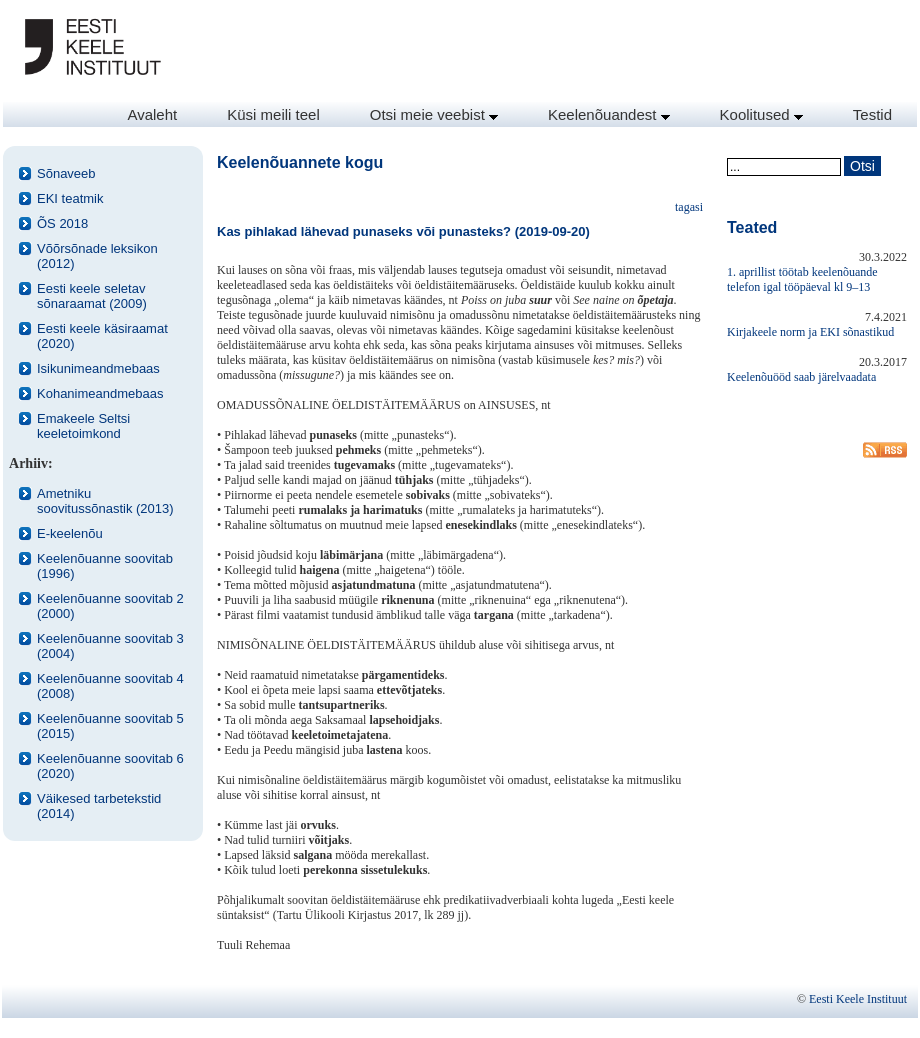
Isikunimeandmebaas (98, 368)
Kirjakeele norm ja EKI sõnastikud (810, 332)
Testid (872, 114)
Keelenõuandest (609, 114)
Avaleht (152, 114)
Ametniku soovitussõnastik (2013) (105, 501)
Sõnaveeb (66, 173)
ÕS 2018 (62, 223)
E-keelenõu (70, 533)
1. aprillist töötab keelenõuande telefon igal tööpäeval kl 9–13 (802, 279)
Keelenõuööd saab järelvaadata (801, 377)
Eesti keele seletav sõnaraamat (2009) (92, 296)
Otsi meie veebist (434, 114)
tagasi (689, 207)
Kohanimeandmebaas (100, 393)
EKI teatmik (70, 198)
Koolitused (761, 114)
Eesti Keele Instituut (858, 999)
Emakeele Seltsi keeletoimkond (83, 426)
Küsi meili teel (273, 114)
